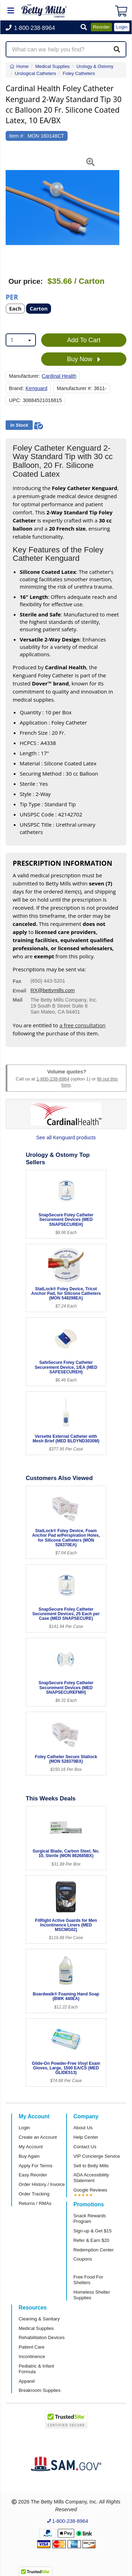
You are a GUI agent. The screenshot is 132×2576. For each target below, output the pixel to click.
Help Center (86, 2137)
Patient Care (31, 2347)
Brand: (16, 388)
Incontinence (32, 2356)
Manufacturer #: (74, 388)
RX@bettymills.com (53, 990)
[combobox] (21, 339)
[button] (84, 28)
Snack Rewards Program (90, 2218)
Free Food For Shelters (88, 2279)
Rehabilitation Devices (41, 2337)
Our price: (25, 281)
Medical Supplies (36, 2328)
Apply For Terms (35, 2165)
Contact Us (85, 2146)
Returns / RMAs (35, 2203)
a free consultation (82, 1025)
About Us (83, 2127)
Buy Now (83, 359)
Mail (18, 1000)
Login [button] (121, 27)
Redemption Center (94, 2249)
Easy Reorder (33, 2174)
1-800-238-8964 (52, 1079)
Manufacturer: (24, 376)
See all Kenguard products (66, 1137)
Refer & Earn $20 (91, 2240)
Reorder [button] (101, 27)
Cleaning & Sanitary (39, 2318)
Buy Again (29, 2156)
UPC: (15, 400)
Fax (17, 981)
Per (12, 296)
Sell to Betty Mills (91, 2165)
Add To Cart (84, 340)
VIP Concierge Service (97, 2156)
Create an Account (38, 2137)
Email (19, 991)
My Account (31, 2146)
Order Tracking (34, 2193)
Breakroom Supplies (40, 2390)
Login (24, 2127)
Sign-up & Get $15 (93, 2230)
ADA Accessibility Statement (91, 2177)
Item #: (17, 136)
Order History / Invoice (42, 2184)
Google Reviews (90, 2190)
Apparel (26, 2381)
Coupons (83, 2259)
